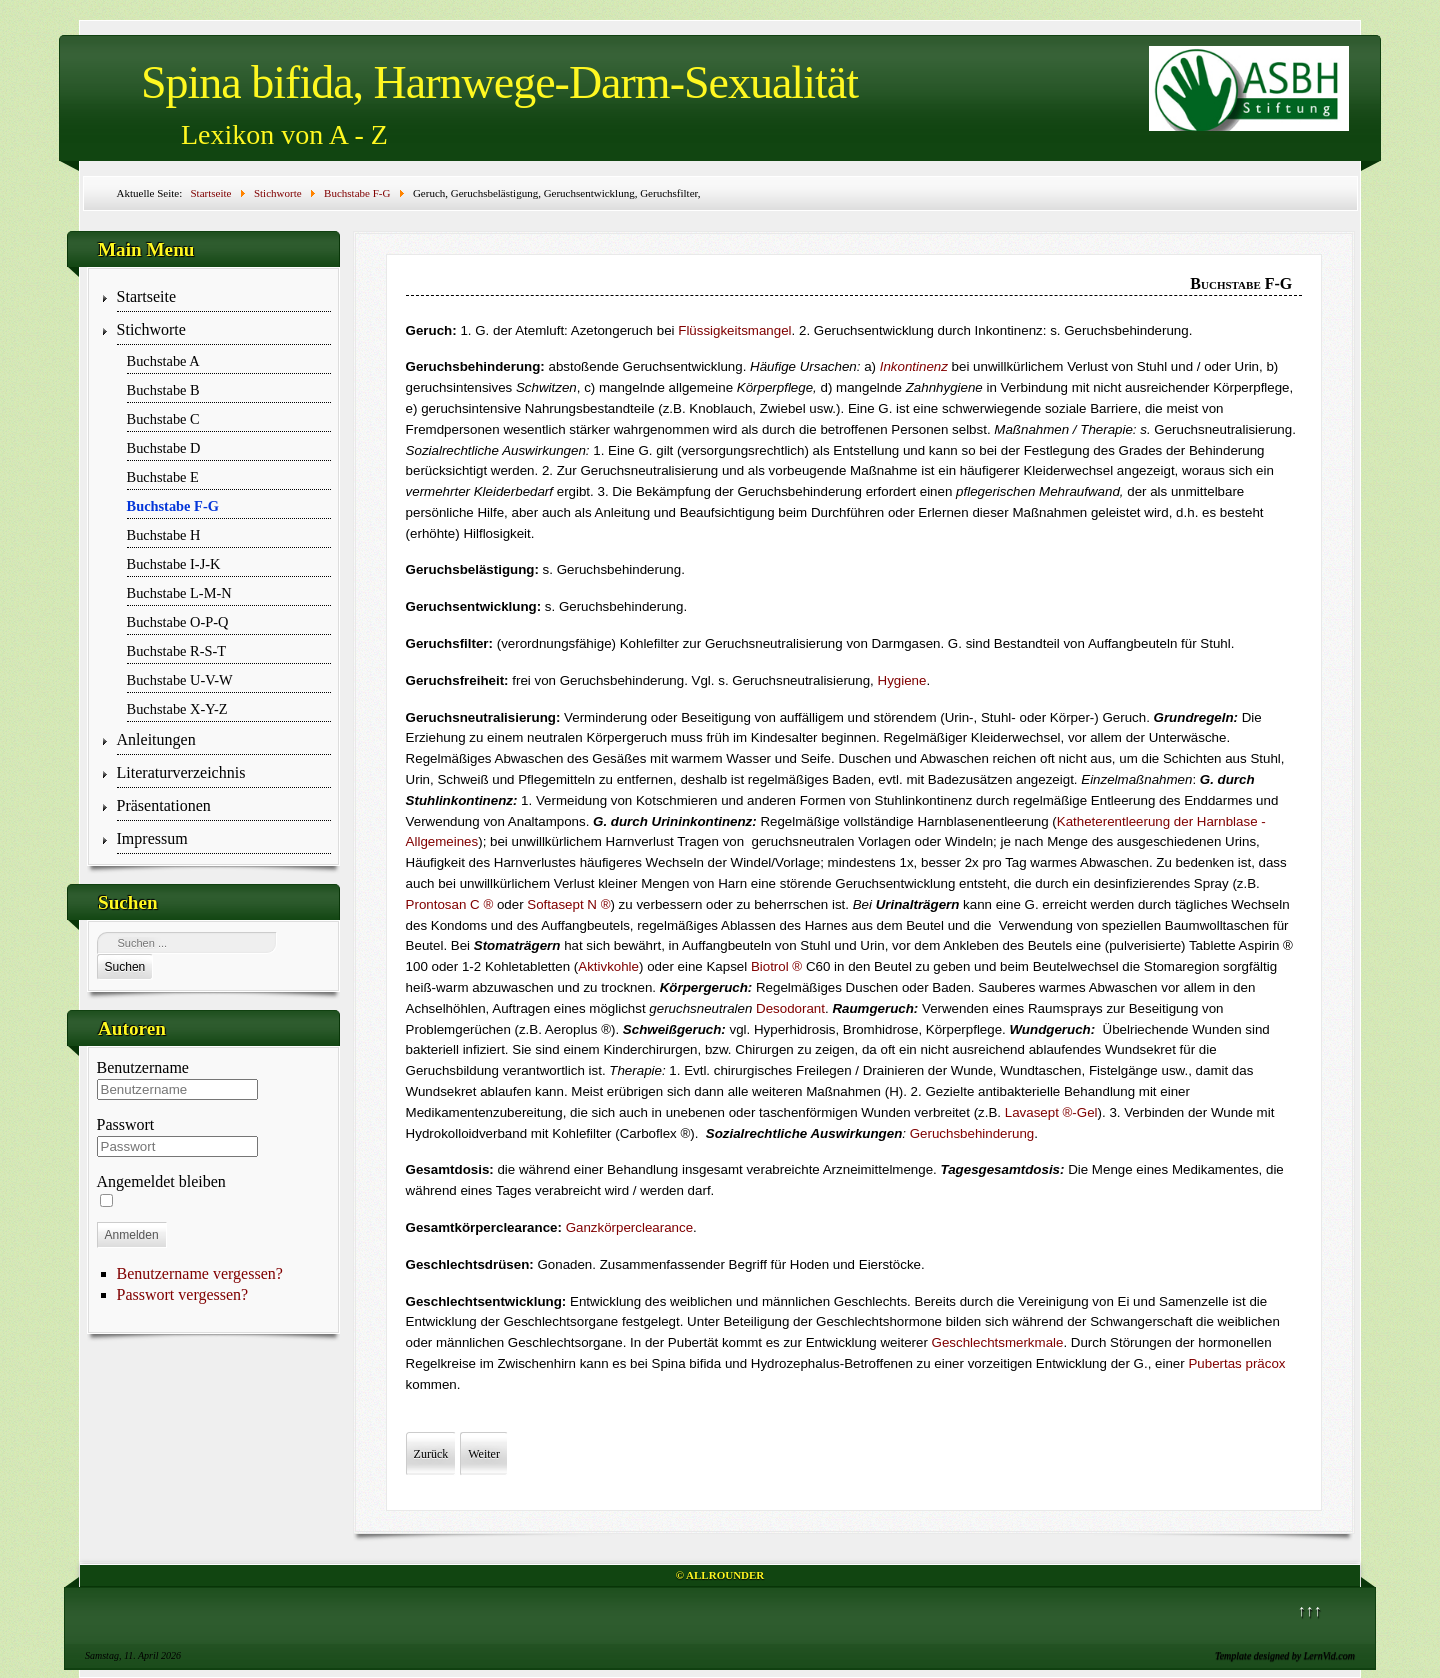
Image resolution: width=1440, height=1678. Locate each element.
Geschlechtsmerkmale (998, 1342)
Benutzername (143, 1067)
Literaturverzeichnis (181, 772)
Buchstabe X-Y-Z (177, 709)
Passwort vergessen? (183, 1294)
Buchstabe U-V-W (180, 680)
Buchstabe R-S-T (177, 651)
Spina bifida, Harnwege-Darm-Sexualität (499, 82)
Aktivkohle (608, 966)
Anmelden (132, 1235)
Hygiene (902, 680)
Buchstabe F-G (173, 506)
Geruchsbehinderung (972, 1133)
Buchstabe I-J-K (174, 564)
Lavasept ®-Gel (1051, 1112)
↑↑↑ (1310, 1610)
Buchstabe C (163, 419)
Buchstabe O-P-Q (178, 622)
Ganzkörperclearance (629, 1227)
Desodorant (790, 1008)
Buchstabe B (163, 390)
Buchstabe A (163, 361)
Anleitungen (156, 739)
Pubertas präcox (1236, 1363)
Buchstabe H (164, 535)
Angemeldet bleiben (161, 1181)
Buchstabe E (163, 477)
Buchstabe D (164, 448)
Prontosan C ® (450, 904)
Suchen (125, 967)
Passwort (126, 1124)
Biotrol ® (776, 966)
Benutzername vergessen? (200, 1273)
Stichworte (151, 329)
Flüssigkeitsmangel (734, 330)
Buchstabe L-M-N (179, 593)
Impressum (152, 838)
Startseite (147, 296)
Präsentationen (164, 805)
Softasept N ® (568, 904)
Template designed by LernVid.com (1285, 1655)
